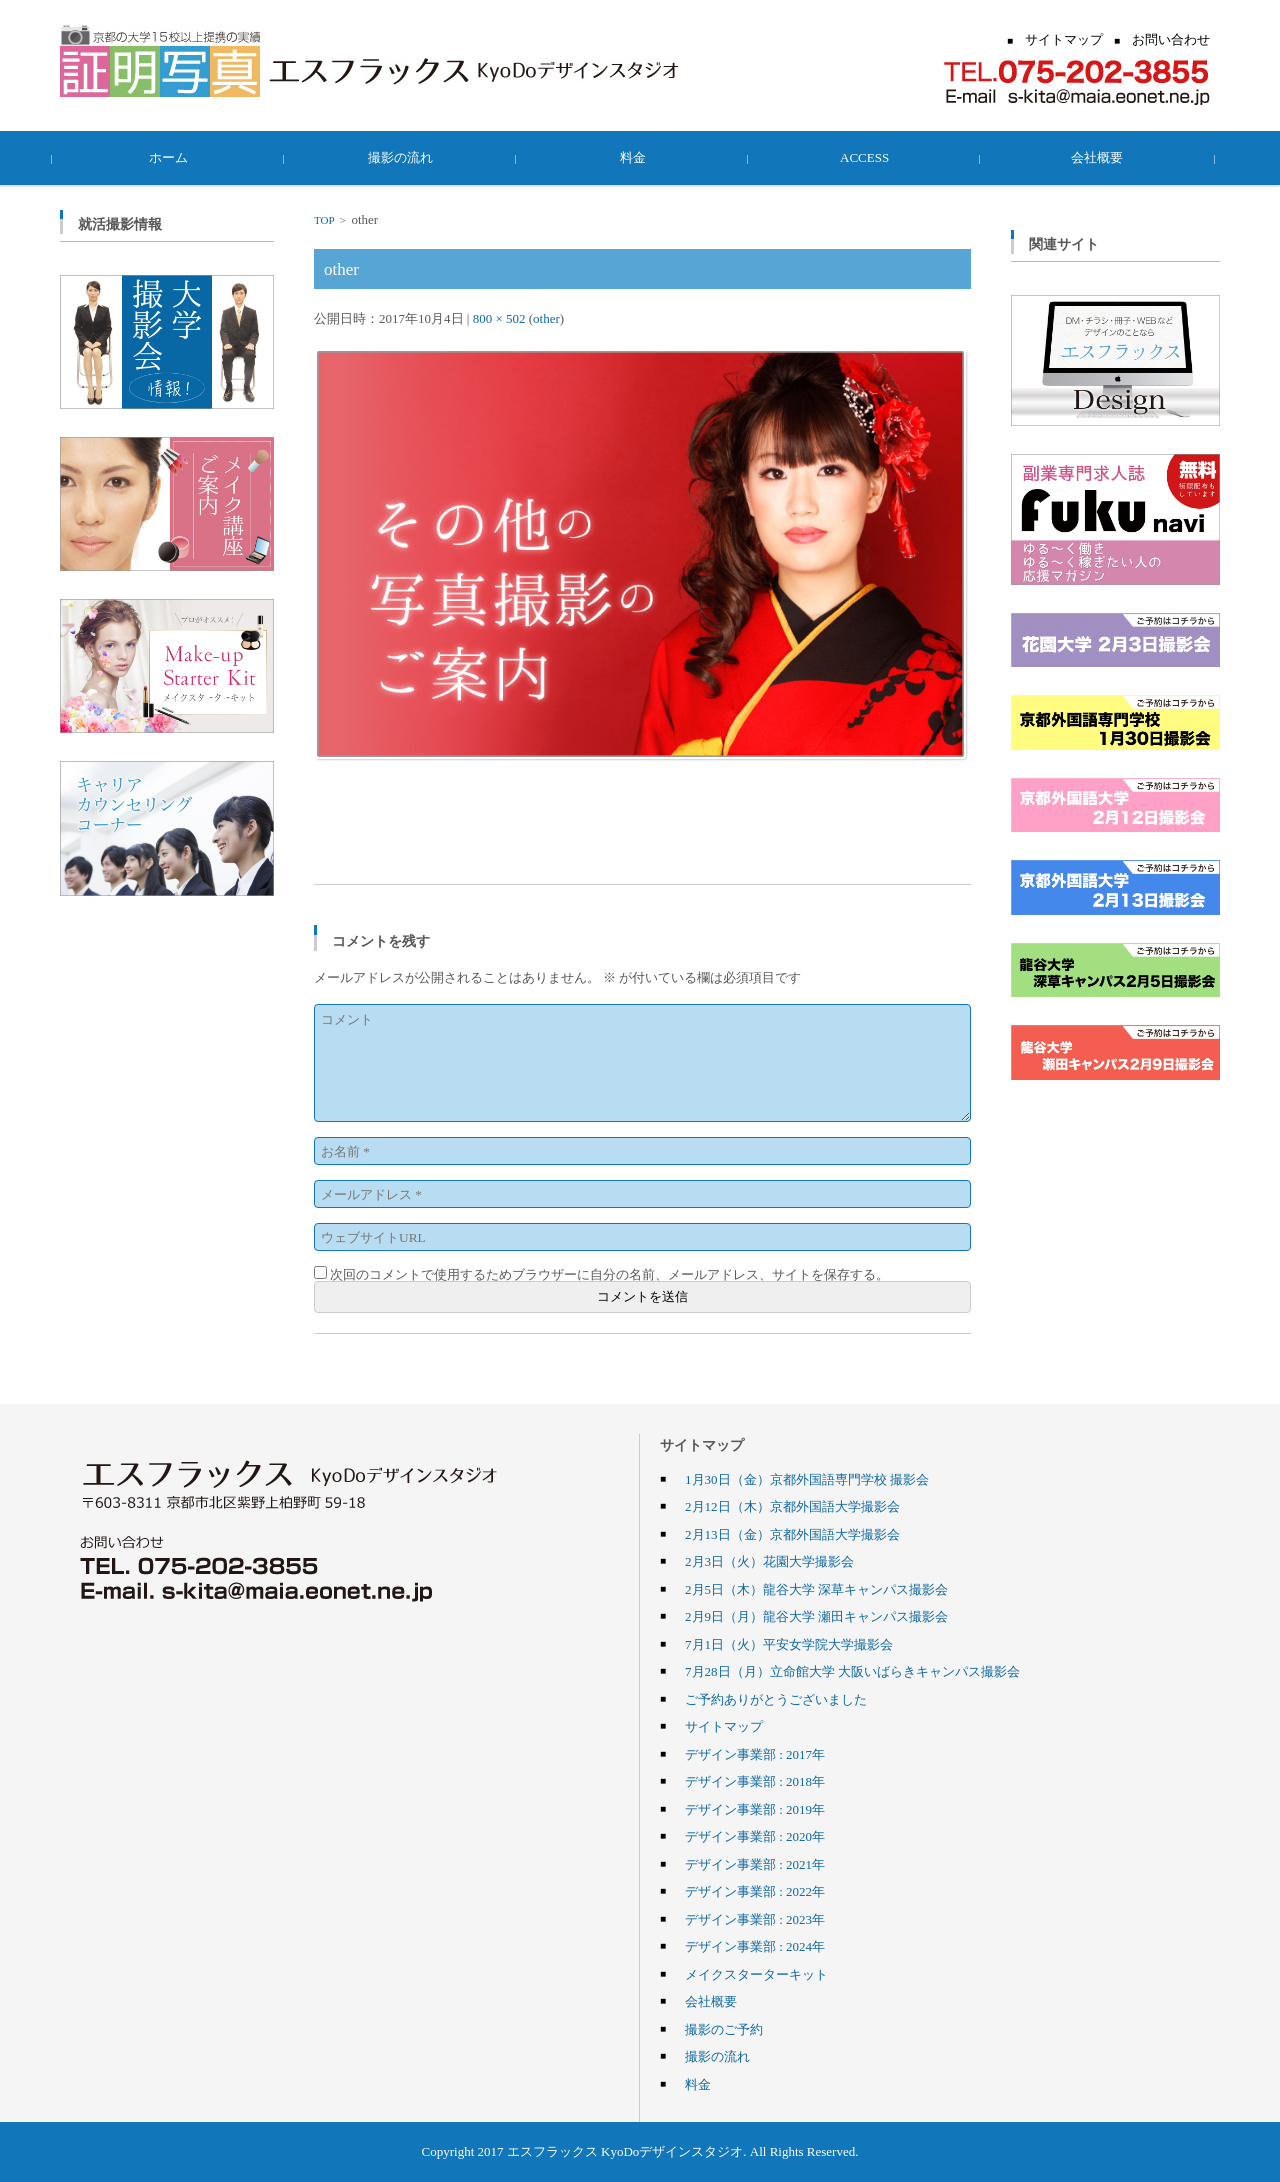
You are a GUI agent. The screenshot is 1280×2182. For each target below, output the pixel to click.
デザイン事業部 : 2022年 (755, 1891)
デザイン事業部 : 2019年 (755, 1809)
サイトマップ (724, 1726)
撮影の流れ (408, 157)
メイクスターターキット (756, 1974)
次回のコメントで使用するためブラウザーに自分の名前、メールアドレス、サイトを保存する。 (609, 1274)
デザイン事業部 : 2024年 (755, 1946)
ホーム (176, 157)
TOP (324, 220)
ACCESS (871, 157)
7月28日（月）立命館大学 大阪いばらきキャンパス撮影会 (852, 1671)
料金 (640, 157)
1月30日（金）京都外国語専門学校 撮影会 (807, 1479)
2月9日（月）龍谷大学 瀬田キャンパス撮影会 (816, 1616)
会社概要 (1104, 157)
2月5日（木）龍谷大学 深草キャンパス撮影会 (816, 1589)
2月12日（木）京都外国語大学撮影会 (792, 1506)
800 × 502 (499, 318)
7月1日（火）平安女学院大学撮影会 (789, 1644)
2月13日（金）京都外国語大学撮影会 (792, 1534)
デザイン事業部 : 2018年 (755, 1781)
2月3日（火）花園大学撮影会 (769, 1561)
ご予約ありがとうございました (776, 1699)
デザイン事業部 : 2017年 (755, 1754)
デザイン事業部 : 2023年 (755, 1919)
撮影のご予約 (724, 2029)
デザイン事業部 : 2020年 (755, 1836)
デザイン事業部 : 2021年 (755, 1864)
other (546, 318)
